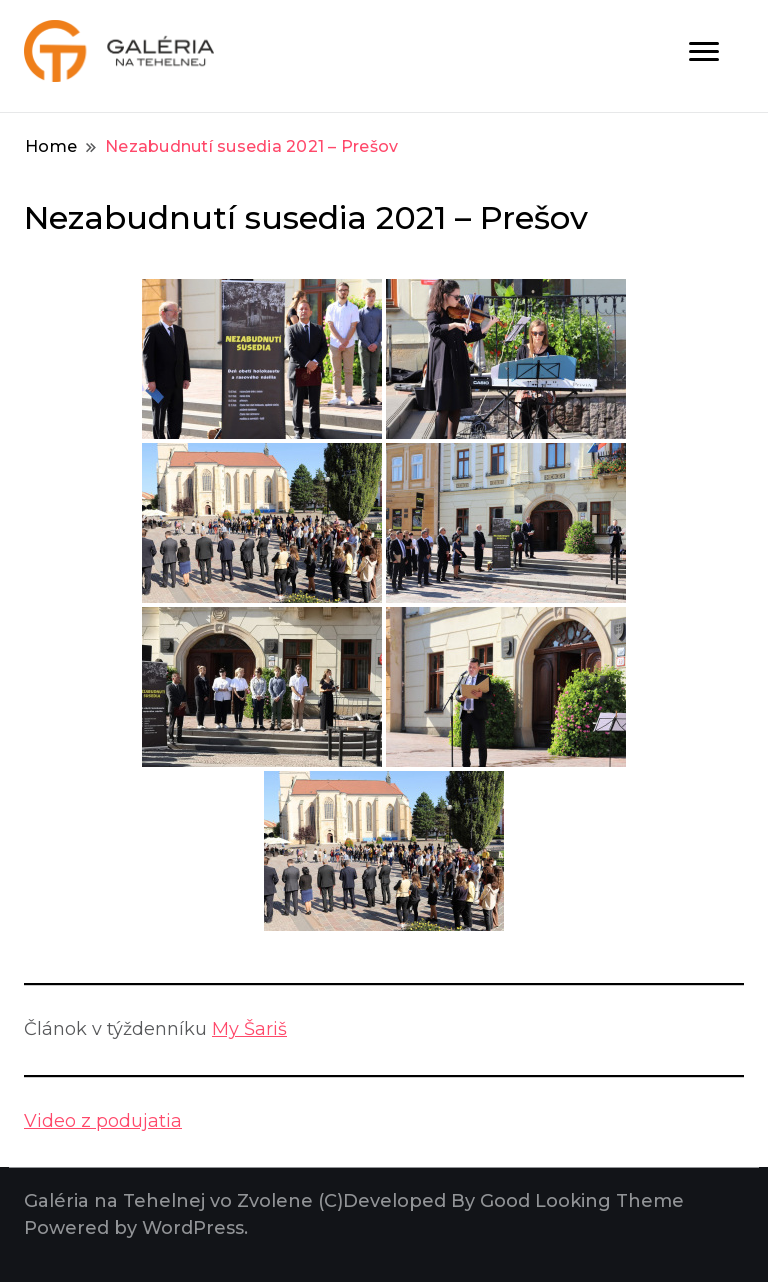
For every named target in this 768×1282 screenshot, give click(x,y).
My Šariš (249, 1029)
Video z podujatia (103, 1121)
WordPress (193, 1228)
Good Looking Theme (582, 1201)
